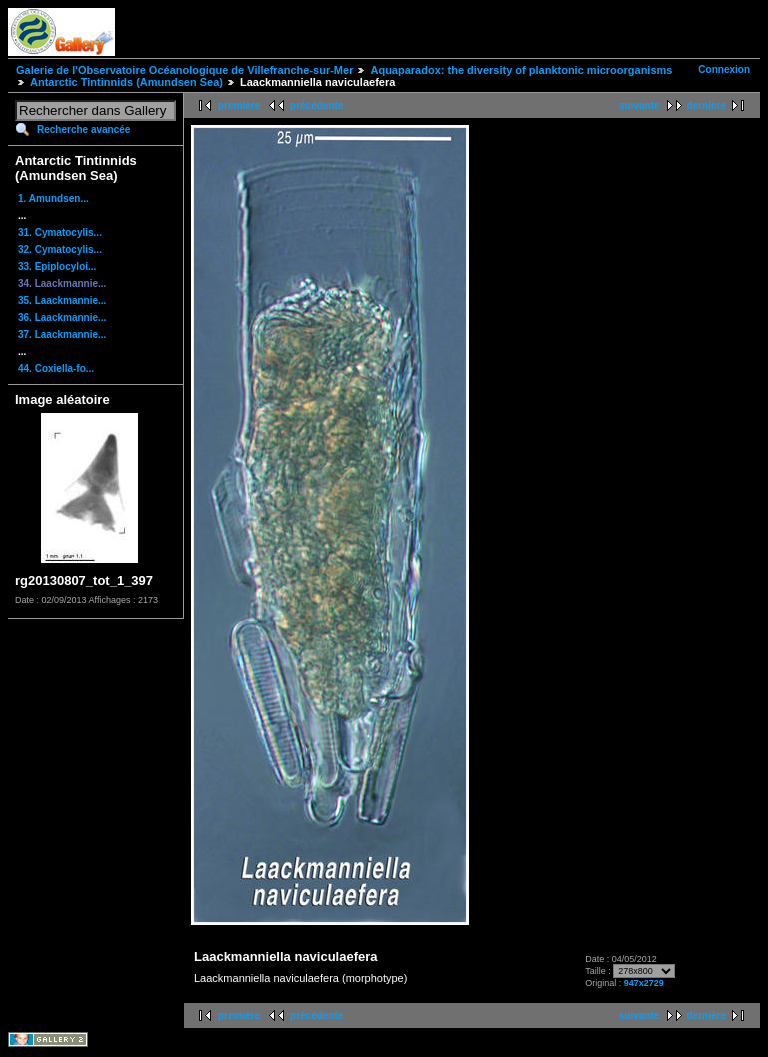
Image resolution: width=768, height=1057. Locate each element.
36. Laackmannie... (62, 317)
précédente (316, 105)
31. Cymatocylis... (60, 232)
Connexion (724, 69)
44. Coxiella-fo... (56, 368)
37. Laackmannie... (62, 334)
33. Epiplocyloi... (57, 266)
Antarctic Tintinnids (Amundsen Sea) (126, 82)
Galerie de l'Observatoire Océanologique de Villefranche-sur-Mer (184, 70)
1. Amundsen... (53, 198)
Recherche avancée (83, 129)
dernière (706, 105)
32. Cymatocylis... (60, 249)
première (239, 105)
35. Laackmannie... (62, 300)
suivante (639, 105)
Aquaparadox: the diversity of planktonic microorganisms (521, 70)
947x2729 (644, 983)
